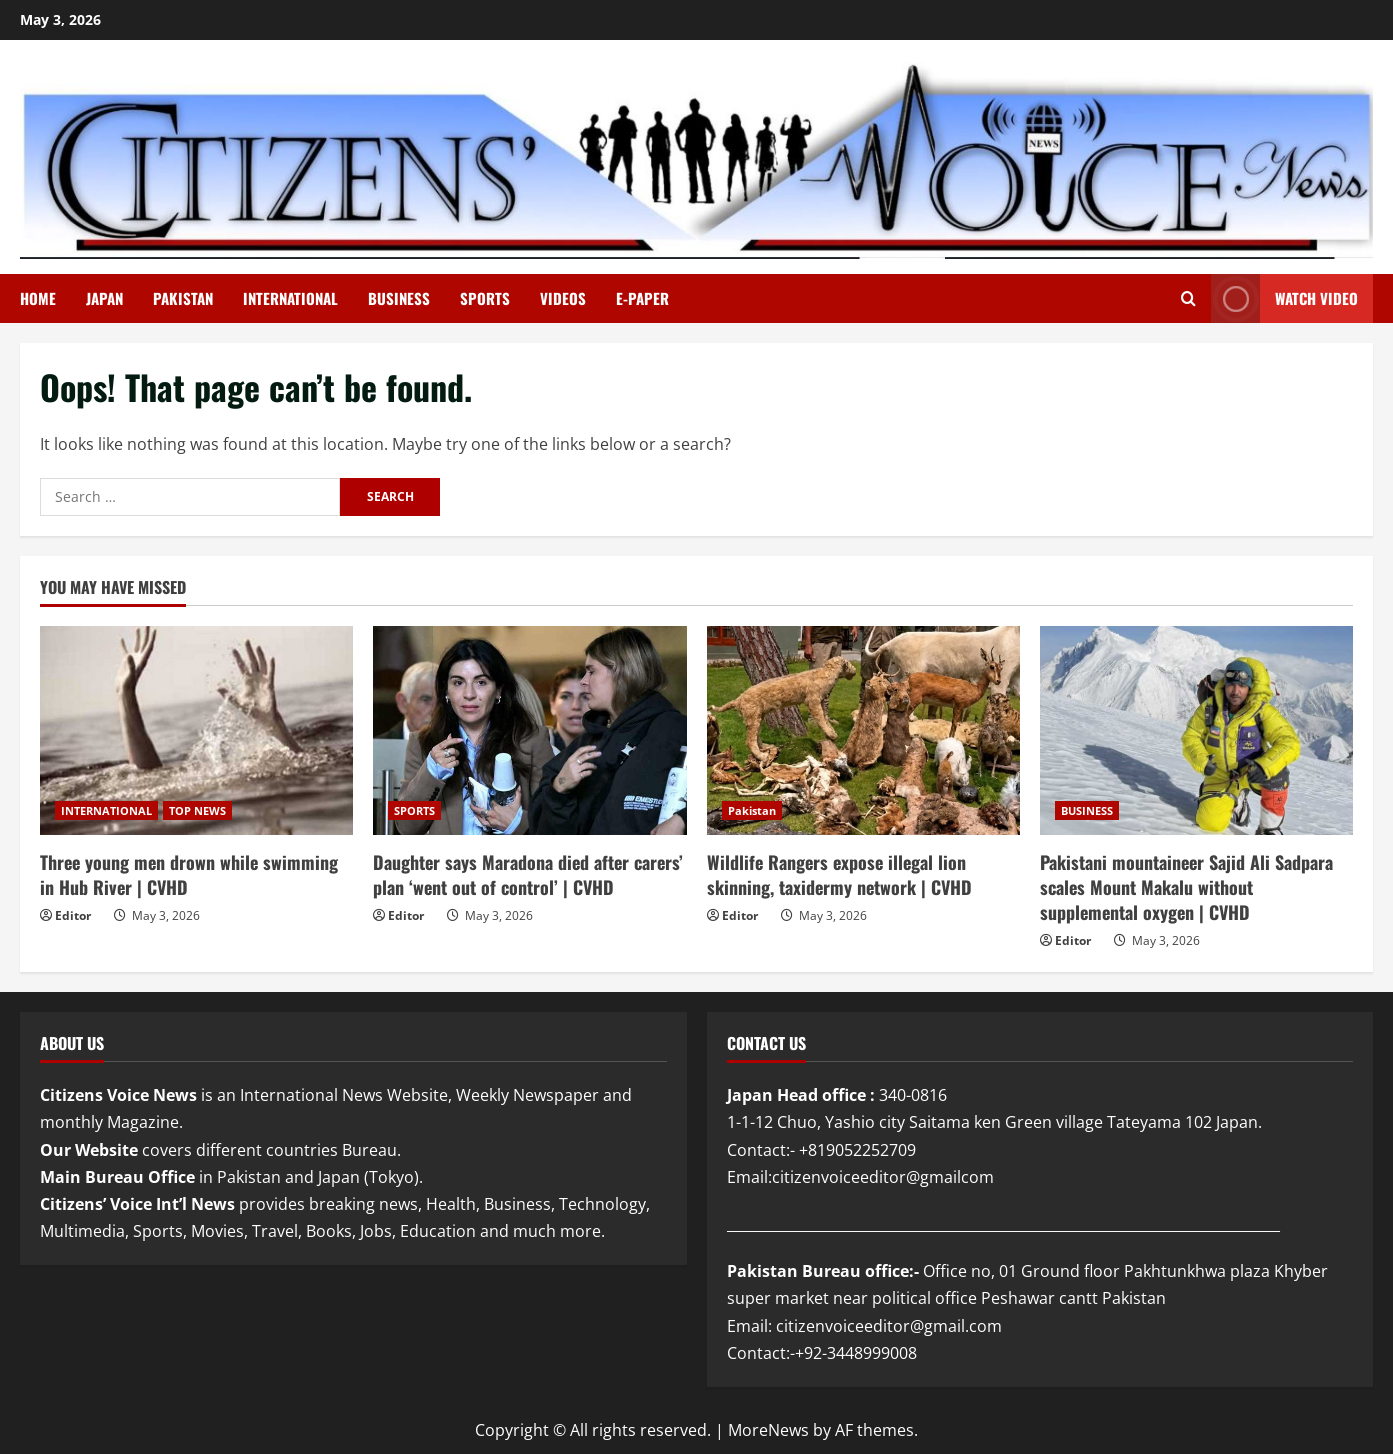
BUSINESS (399, 298)
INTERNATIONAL (290, 298)
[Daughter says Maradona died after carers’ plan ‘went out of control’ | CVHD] (529, 730)
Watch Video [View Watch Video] (1284, 298)
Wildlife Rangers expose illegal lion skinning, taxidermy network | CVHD (839, 874)
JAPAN (104, 298)
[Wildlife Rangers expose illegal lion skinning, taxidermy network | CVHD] (863, 730)
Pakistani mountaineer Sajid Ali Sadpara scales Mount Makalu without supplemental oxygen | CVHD (1186, 887)
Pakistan (752, 810)
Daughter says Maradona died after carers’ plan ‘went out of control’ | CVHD (528, 874)
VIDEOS (563, 298)
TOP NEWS (197, 810)
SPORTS (485, 298)
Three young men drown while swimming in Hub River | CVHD (189, 874)
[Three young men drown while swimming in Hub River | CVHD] (196, 730)
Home (38, 298)
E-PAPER (642, 298)
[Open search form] (1188, 298)
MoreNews (768, 1430)
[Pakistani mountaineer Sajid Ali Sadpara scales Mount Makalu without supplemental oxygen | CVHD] (1196, 730)
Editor (73, 915)
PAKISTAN (183, 298)
